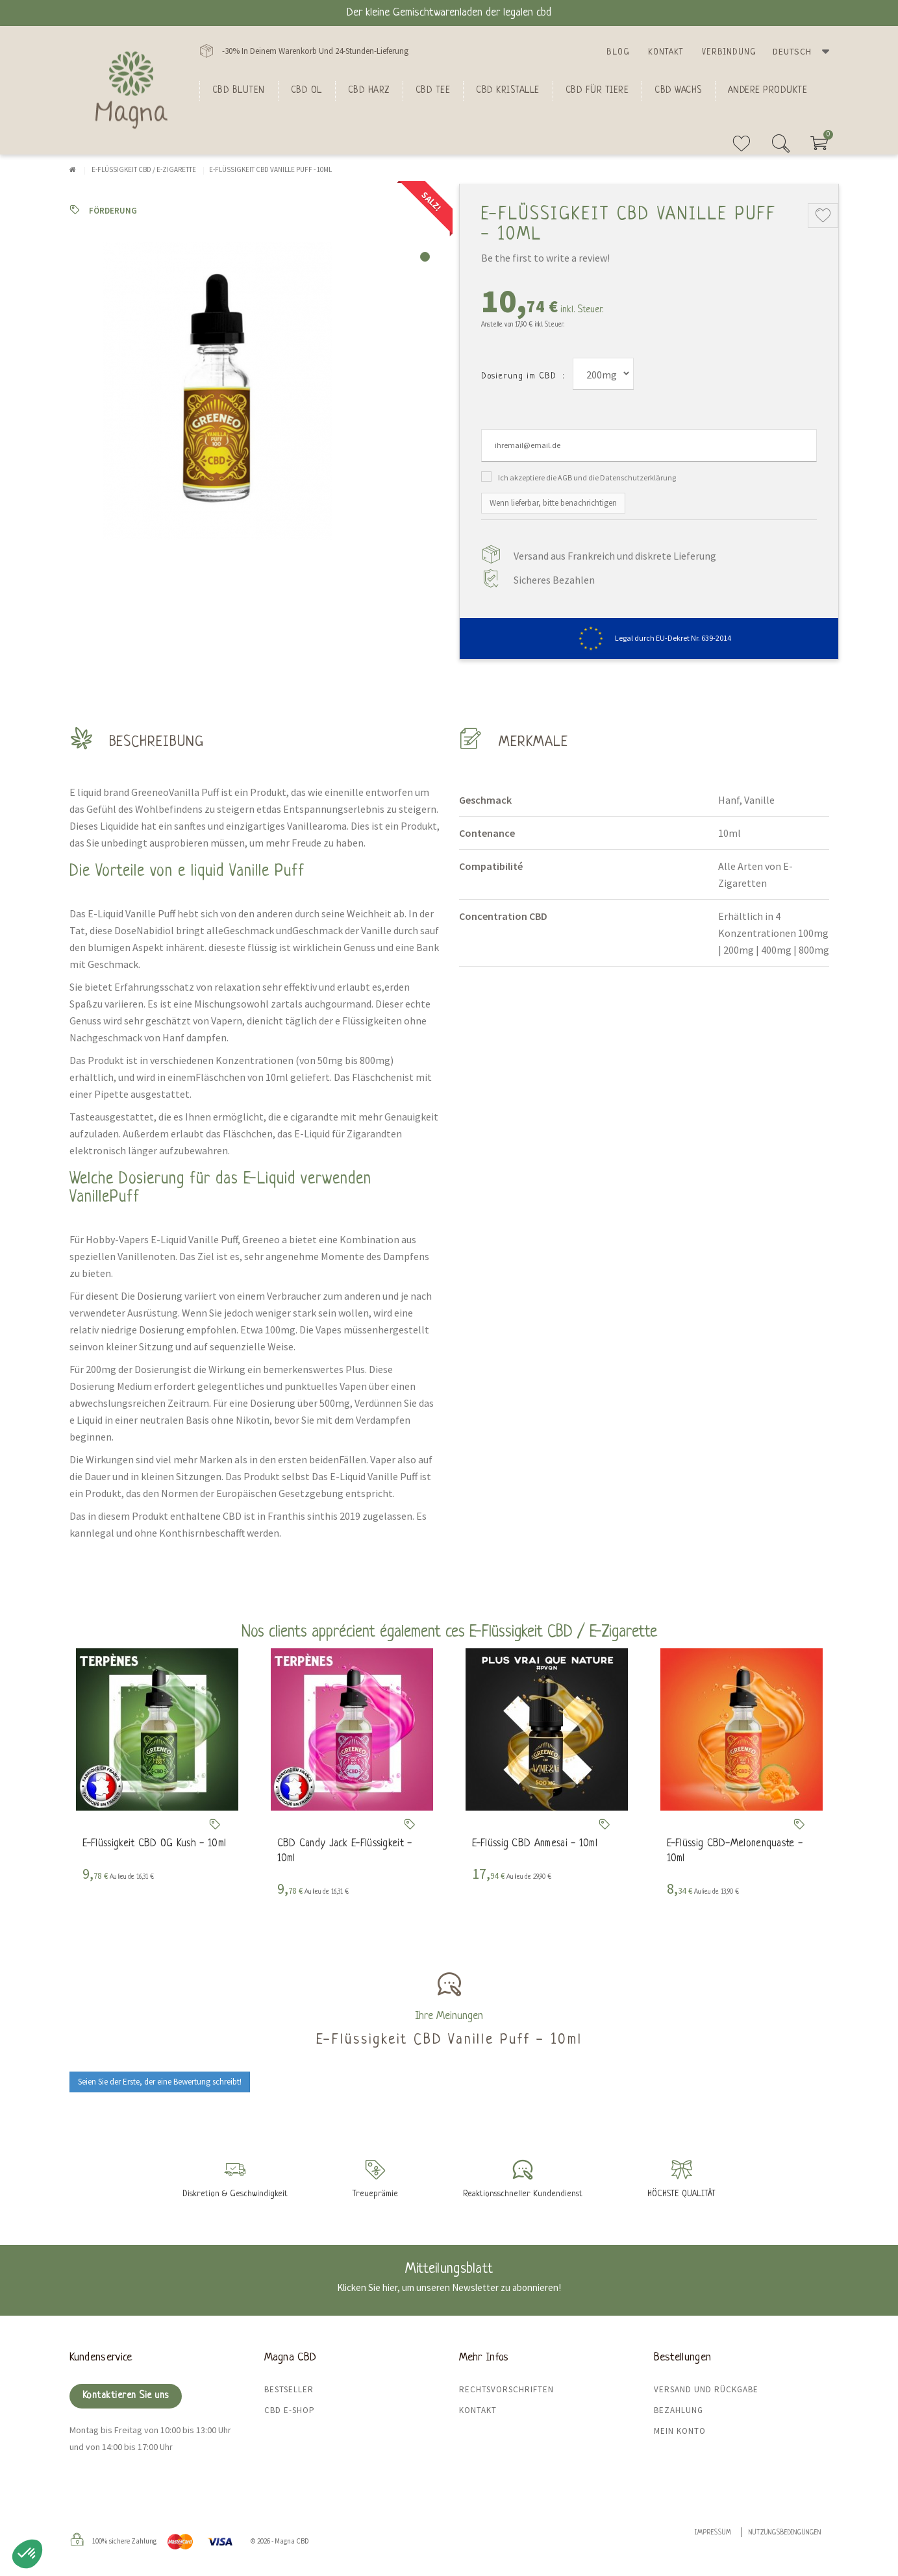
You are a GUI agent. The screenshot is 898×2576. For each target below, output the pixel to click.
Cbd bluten (238, 90)
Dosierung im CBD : (522, 376)
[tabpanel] (254, 390)
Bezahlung (678, 2410)
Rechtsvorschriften (506, 2389)
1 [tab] (425, 257)
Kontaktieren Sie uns (125, 2395)
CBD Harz (369, 90)
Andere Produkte (768, 90)
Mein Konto (680, 2430)
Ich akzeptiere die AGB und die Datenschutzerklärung (587, 477)
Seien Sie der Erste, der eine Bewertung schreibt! (160, 2081)
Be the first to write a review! (545, 257)
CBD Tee (433, 90)
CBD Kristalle (508, 90)
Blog (618, 52)
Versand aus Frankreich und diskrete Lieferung (615, 555)
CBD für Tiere (597, 90)
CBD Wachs (678, 90)
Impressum (713, 2532)
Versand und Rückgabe (706, 2389)
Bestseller (289, 2389)
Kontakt (666, 52)
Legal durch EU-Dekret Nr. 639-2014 (649, 638)
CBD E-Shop (289, 2410)
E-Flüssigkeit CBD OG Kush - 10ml (154, 1844)
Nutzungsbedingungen (785, 2532)
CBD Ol (306, 90)
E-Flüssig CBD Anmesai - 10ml (534, 1844)
